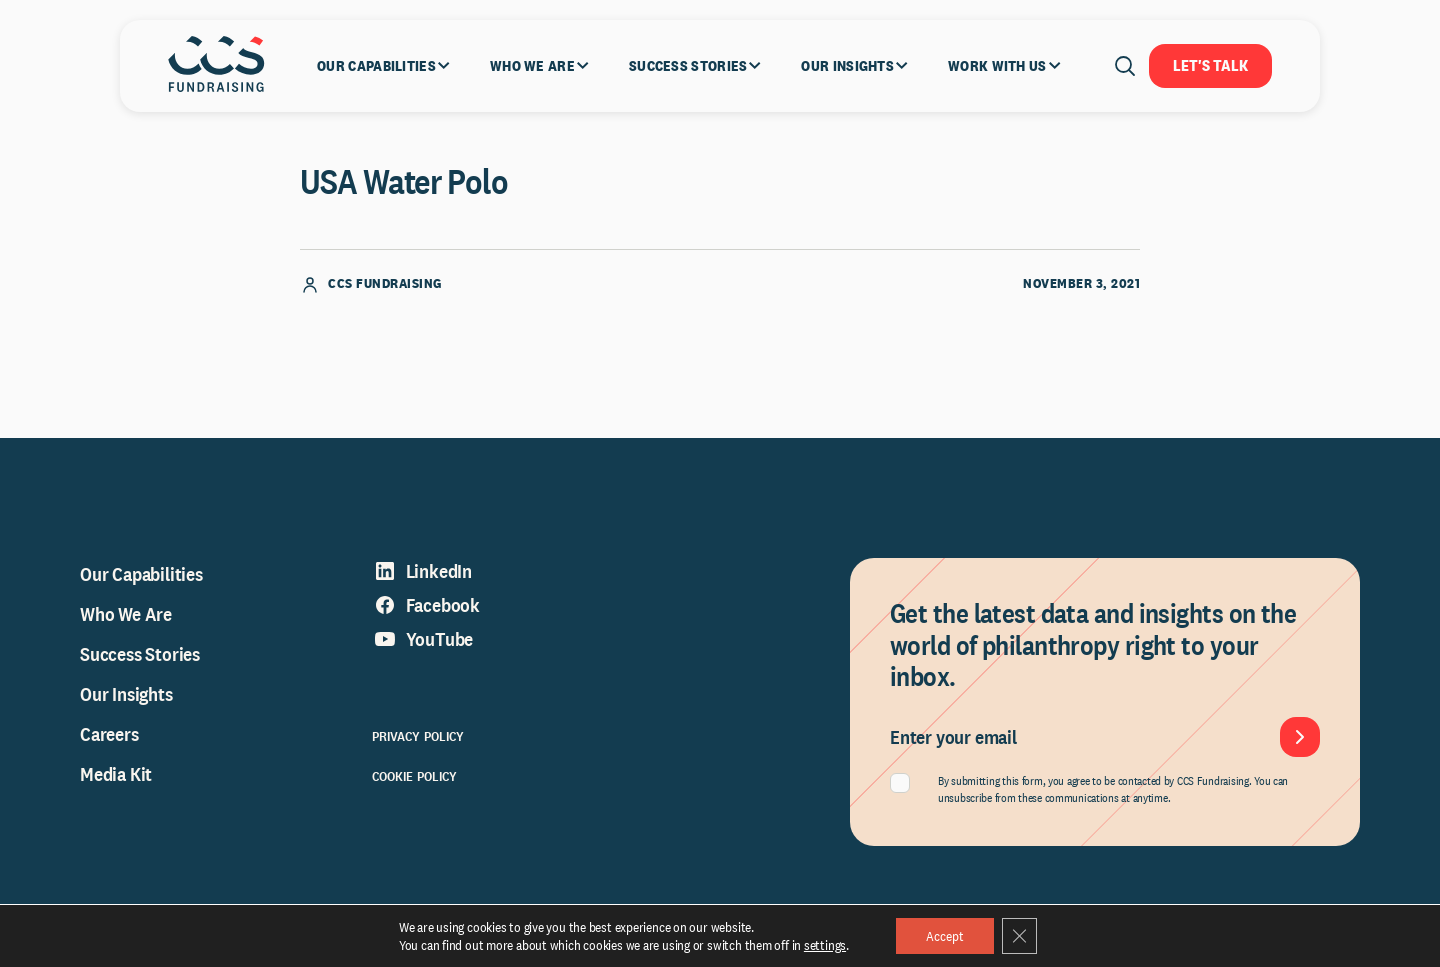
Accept (945, 936)
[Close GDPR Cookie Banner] (1020, 936)
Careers (109, 735)
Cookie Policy (415, 777)
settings (824, 945)
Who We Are (126, 615)
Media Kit (116, 775)
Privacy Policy (418, 737)
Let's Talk (1210, 65)
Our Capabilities (141, 575)
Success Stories (140, 655)
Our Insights (126, 695)
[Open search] (1125, 66)
